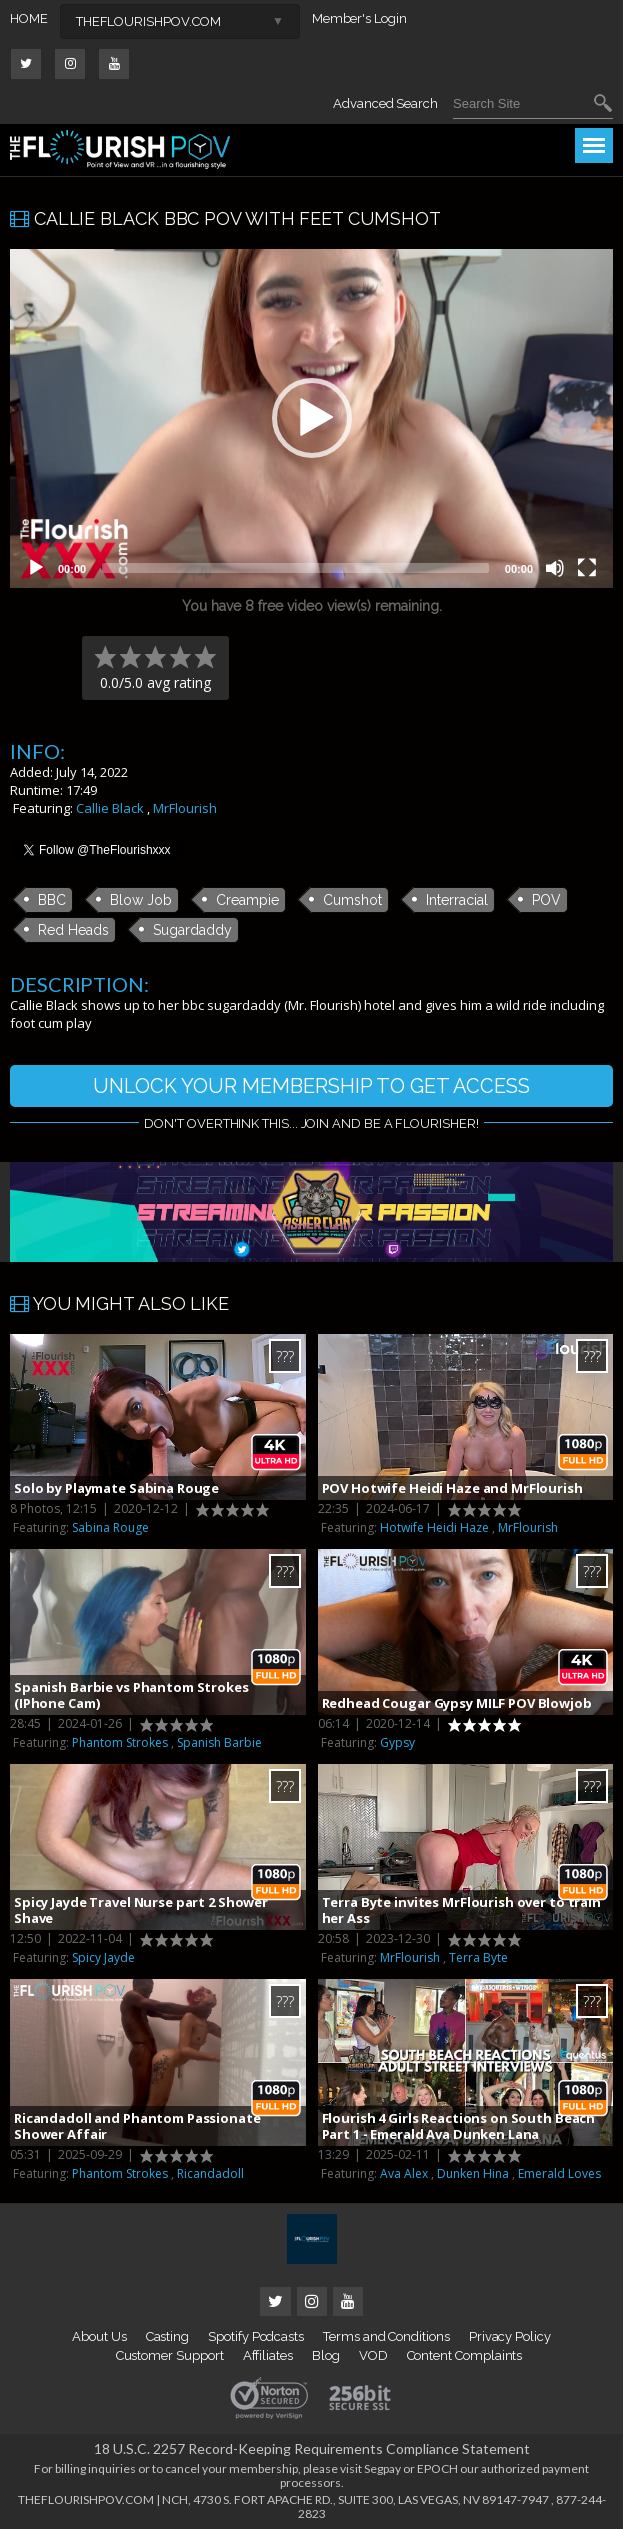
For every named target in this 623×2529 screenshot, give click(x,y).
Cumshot (352, 900)
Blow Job (141, 900)
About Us (99, 2336)
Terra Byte (478, 1957)
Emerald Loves (559, 2173)
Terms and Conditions (386, 2336)
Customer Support (170, 2355)
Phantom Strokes (120, 1742)
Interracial (457, 900)
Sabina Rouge (110, 1527)
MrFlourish (185, 808)
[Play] (36, 568)
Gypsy (397, 1742)
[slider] (295, 568)
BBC (52, 900)
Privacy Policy (510, 2336)
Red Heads (73, 930)
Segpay (382, 2468)
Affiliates (268, 2355)
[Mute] (555, 568)
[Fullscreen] (587, 568)
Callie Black (110, 808)
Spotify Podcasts (256, 2336)
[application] (311, 418)
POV (546, 900)
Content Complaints (465, 2355)
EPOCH (437, 2468)
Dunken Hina (473, 2173)
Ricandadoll (210, 2173)
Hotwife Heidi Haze (434, 1527)
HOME (29, 18)
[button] (312, 418)
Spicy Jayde (103, 1957)
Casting (168, 2336)
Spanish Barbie (219, 1742)
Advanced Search (385, 103)
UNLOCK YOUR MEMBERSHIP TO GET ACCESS (311, 1086)
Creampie (247, 900)
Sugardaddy (192, 930)
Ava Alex (404, 2173)
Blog (326, 2355)
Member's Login (359, 18)
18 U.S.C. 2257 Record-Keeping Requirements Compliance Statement (312, 2448)
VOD (373, 2355)
